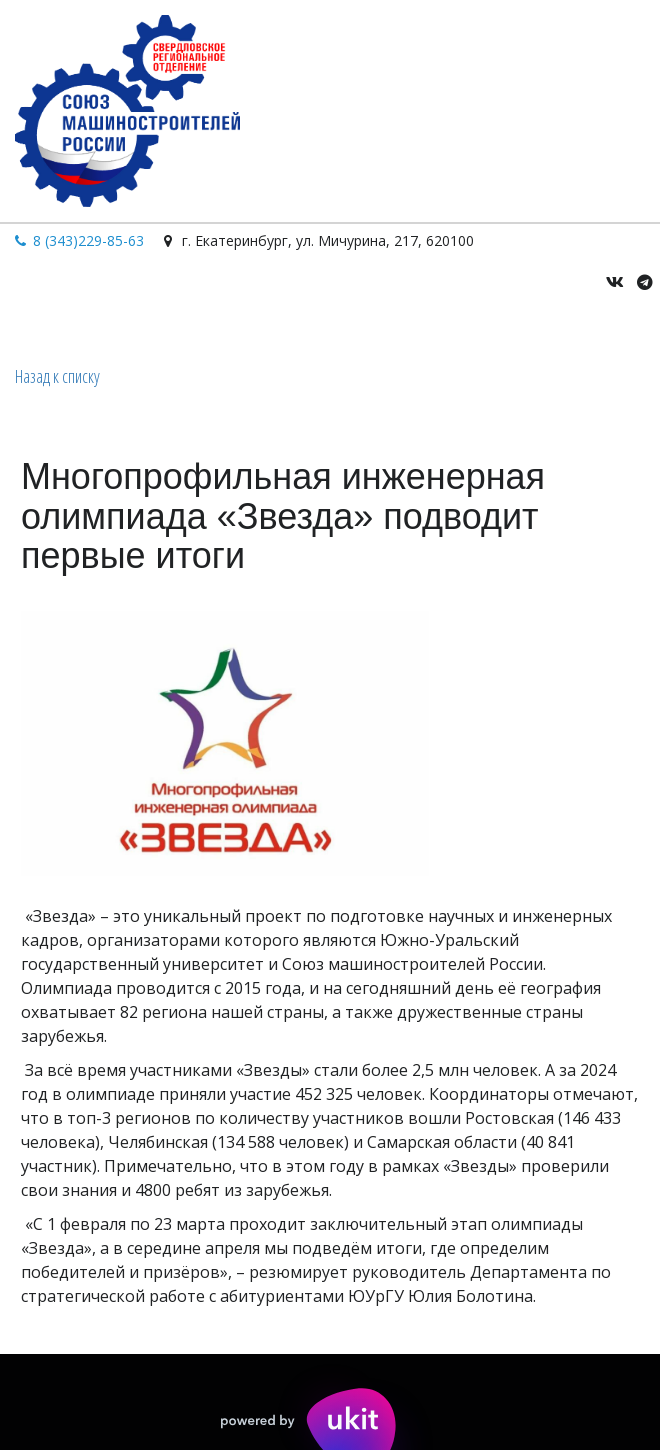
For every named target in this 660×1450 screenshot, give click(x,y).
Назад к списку (57, 376)
